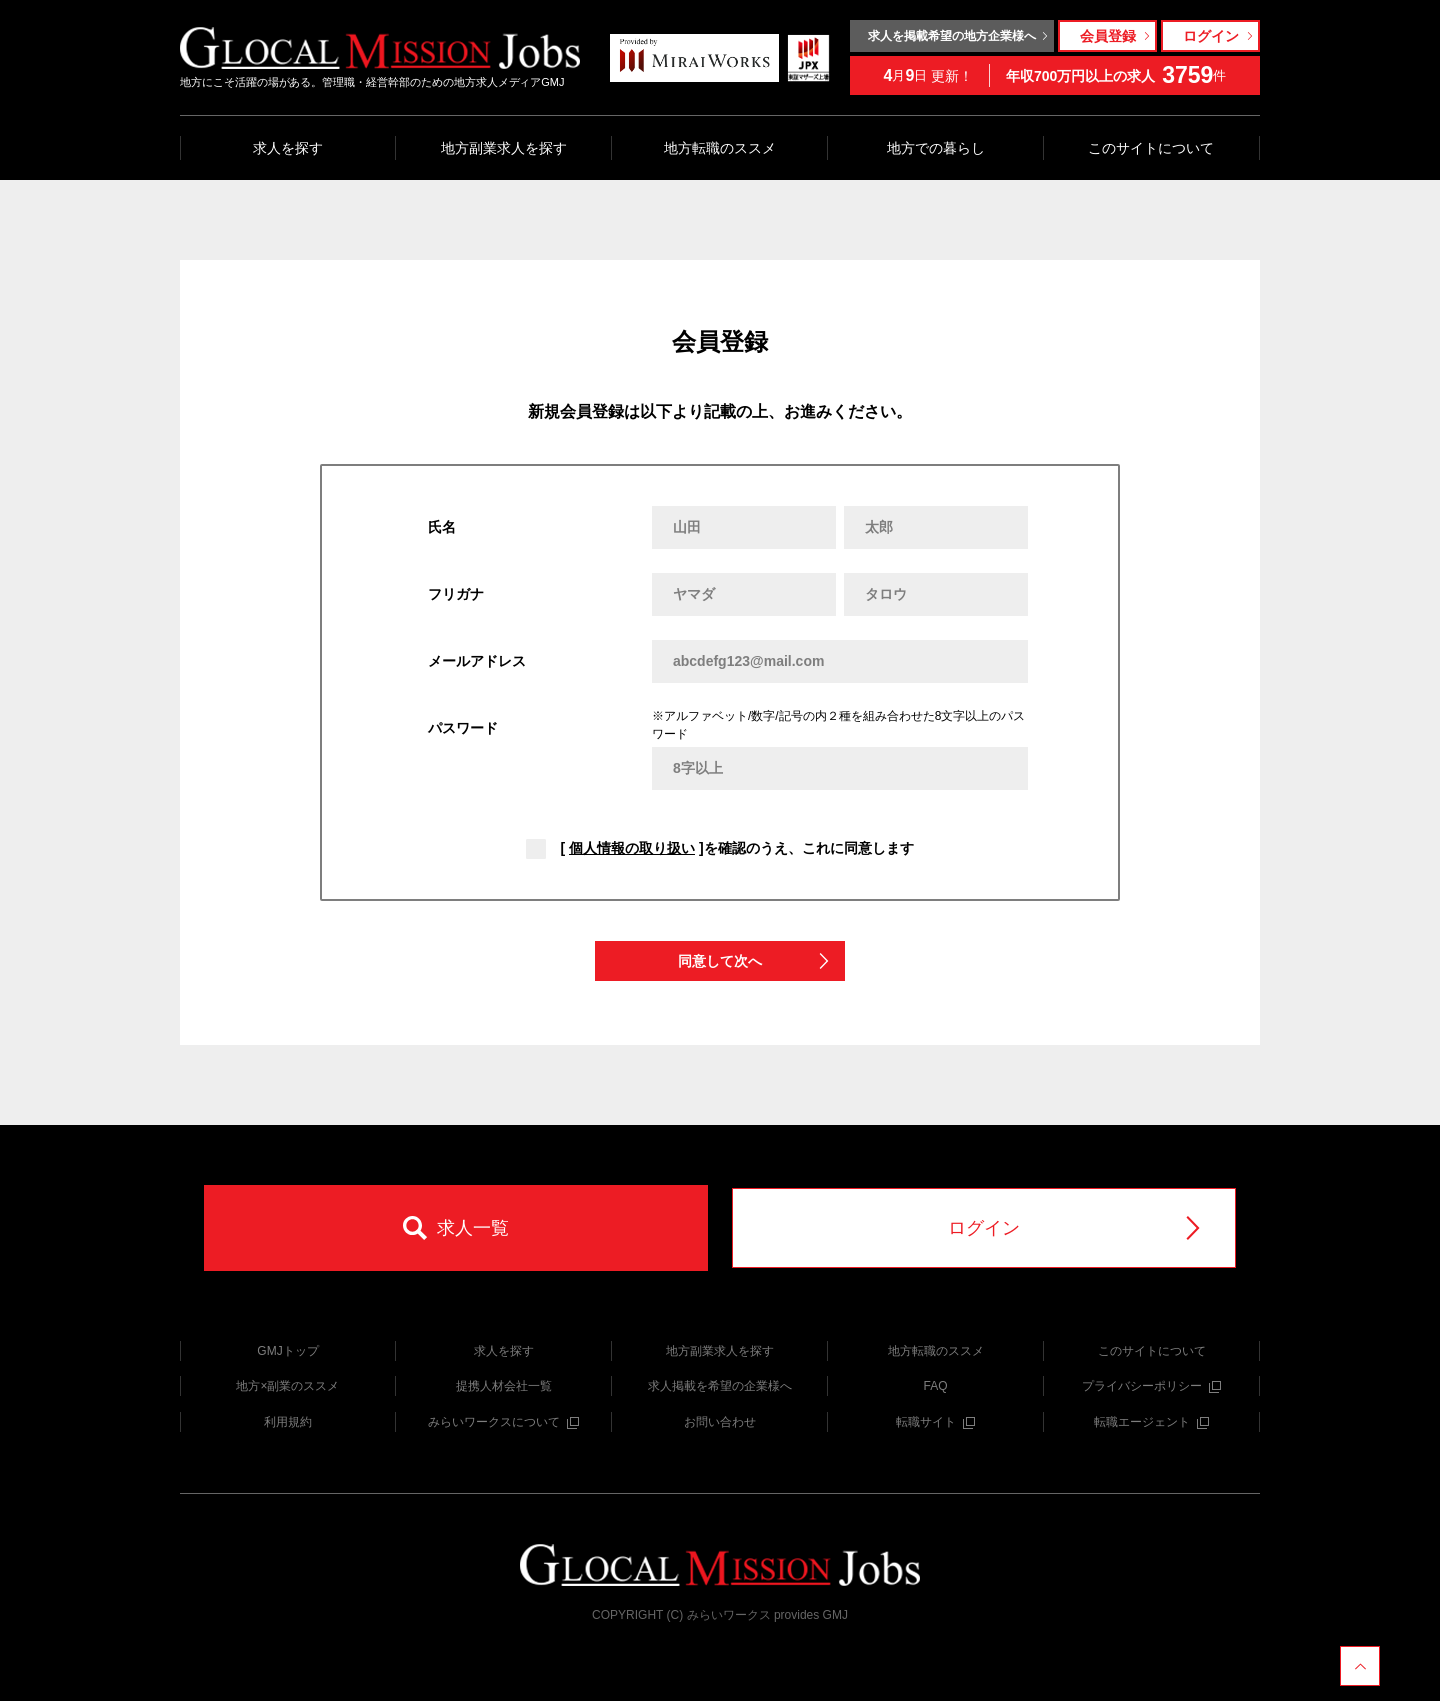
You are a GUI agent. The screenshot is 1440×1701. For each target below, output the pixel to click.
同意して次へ (755, 961)
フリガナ (456, 594)
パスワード (463, 728)
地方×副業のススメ (287, 1386)
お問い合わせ (720, 1422)
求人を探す (288, 148)
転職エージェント (1151, 1422)
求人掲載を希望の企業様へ (720, 1386)
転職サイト (935, 1422)
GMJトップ (287, 1351)
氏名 (442, 527)
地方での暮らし (936, 148)
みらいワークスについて (503, 1422)
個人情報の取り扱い (632, 848)
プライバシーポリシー (1151, 1386)
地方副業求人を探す (504, 148)
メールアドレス (477, 661)
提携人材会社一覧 (504, 1386)
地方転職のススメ (720, 148)
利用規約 (288, 1422)
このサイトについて (1151, 148)
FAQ (935, 1386)
